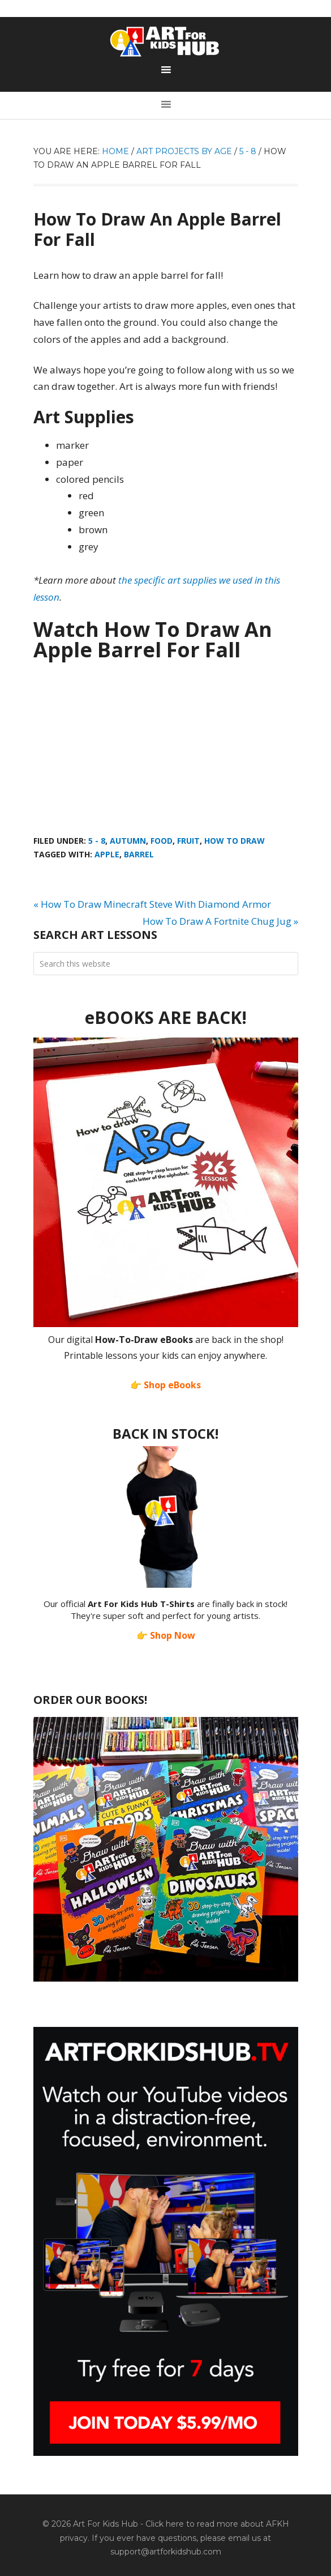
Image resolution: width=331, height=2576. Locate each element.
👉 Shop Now (165, 1635)
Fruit (188, 840)
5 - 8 (96, 840)
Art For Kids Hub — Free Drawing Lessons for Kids (165, 41)
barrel (139, 854)
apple (106, 854)
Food (162, 840)
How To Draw (234, 840)
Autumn (128, 840)
